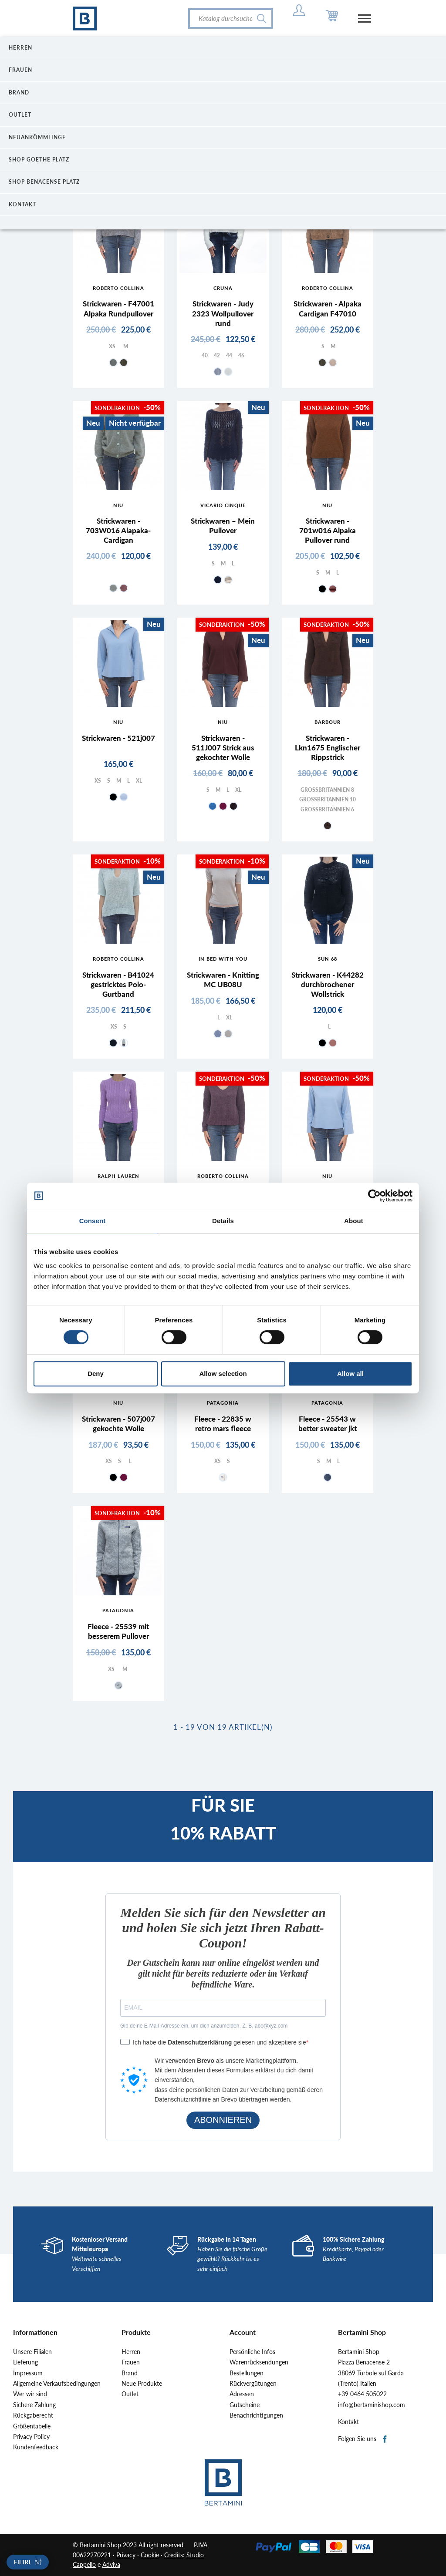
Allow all (350, 1373)
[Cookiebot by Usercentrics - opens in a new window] (374, 1195)
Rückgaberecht (33, 2415)
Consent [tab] (92, 1220)
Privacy (125, 2555)
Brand (130, 2373)
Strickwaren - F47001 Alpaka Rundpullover (118, 308)
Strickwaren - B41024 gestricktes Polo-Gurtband (118, 984)
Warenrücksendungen (259, 2362)
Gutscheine (245, 2404)
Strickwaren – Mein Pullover (223, 525)
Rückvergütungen (253, 2383)
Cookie (150, 2555)
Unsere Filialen (32, 2351)
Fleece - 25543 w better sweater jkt (327, 1423)
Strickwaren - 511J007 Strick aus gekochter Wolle (223, 747)
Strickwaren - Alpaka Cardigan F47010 (328, 308)
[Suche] (230, 18)
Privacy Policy (31, 2436)
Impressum (28, 2373)
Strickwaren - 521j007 (118, 738)
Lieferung (25, 2362)
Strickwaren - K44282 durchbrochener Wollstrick (327, 984)
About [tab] (353, 1220)
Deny (96, 1373)
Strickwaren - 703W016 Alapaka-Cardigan (118, 530)
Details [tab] (223, 1220)
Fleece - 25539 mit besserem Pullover (118, 1631)
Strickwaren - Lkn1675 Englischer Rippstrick (327, 747)
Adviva (111, 2564)
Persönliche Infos (252, 2351)
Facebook (385, 2439)
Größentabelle (32, 2426)
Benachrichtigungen (256, 2415)
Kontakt (348, 2421)
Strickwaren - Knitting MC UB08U (223, 979)
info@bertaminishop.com (371, 2404)
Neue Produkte (142, 2383)
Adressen (242, 2394)
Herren (131, 2351)
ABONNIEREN (223, 2120)
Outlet (130, 2394)
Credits (173, 2555)
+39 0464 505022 (362, 2394)
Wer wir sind (30, 2394)
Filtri (22, 2562)
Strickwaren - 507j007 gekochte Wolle (118, 1423)
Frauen (131, 2362)
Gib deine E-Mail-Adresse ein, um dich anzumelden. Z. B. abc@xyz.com (203, 2026)
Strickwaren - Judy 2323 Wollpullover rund (222, 313)
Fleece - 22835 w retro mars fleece (222, 1423)
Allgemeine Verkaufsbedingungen (57, 2383)
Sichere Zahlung (34, 2404)
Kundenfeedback (35, 2447)
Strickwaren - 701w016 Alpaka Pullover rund (327, 530)
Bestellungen (247, 2373)
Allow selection (223, 1373)
